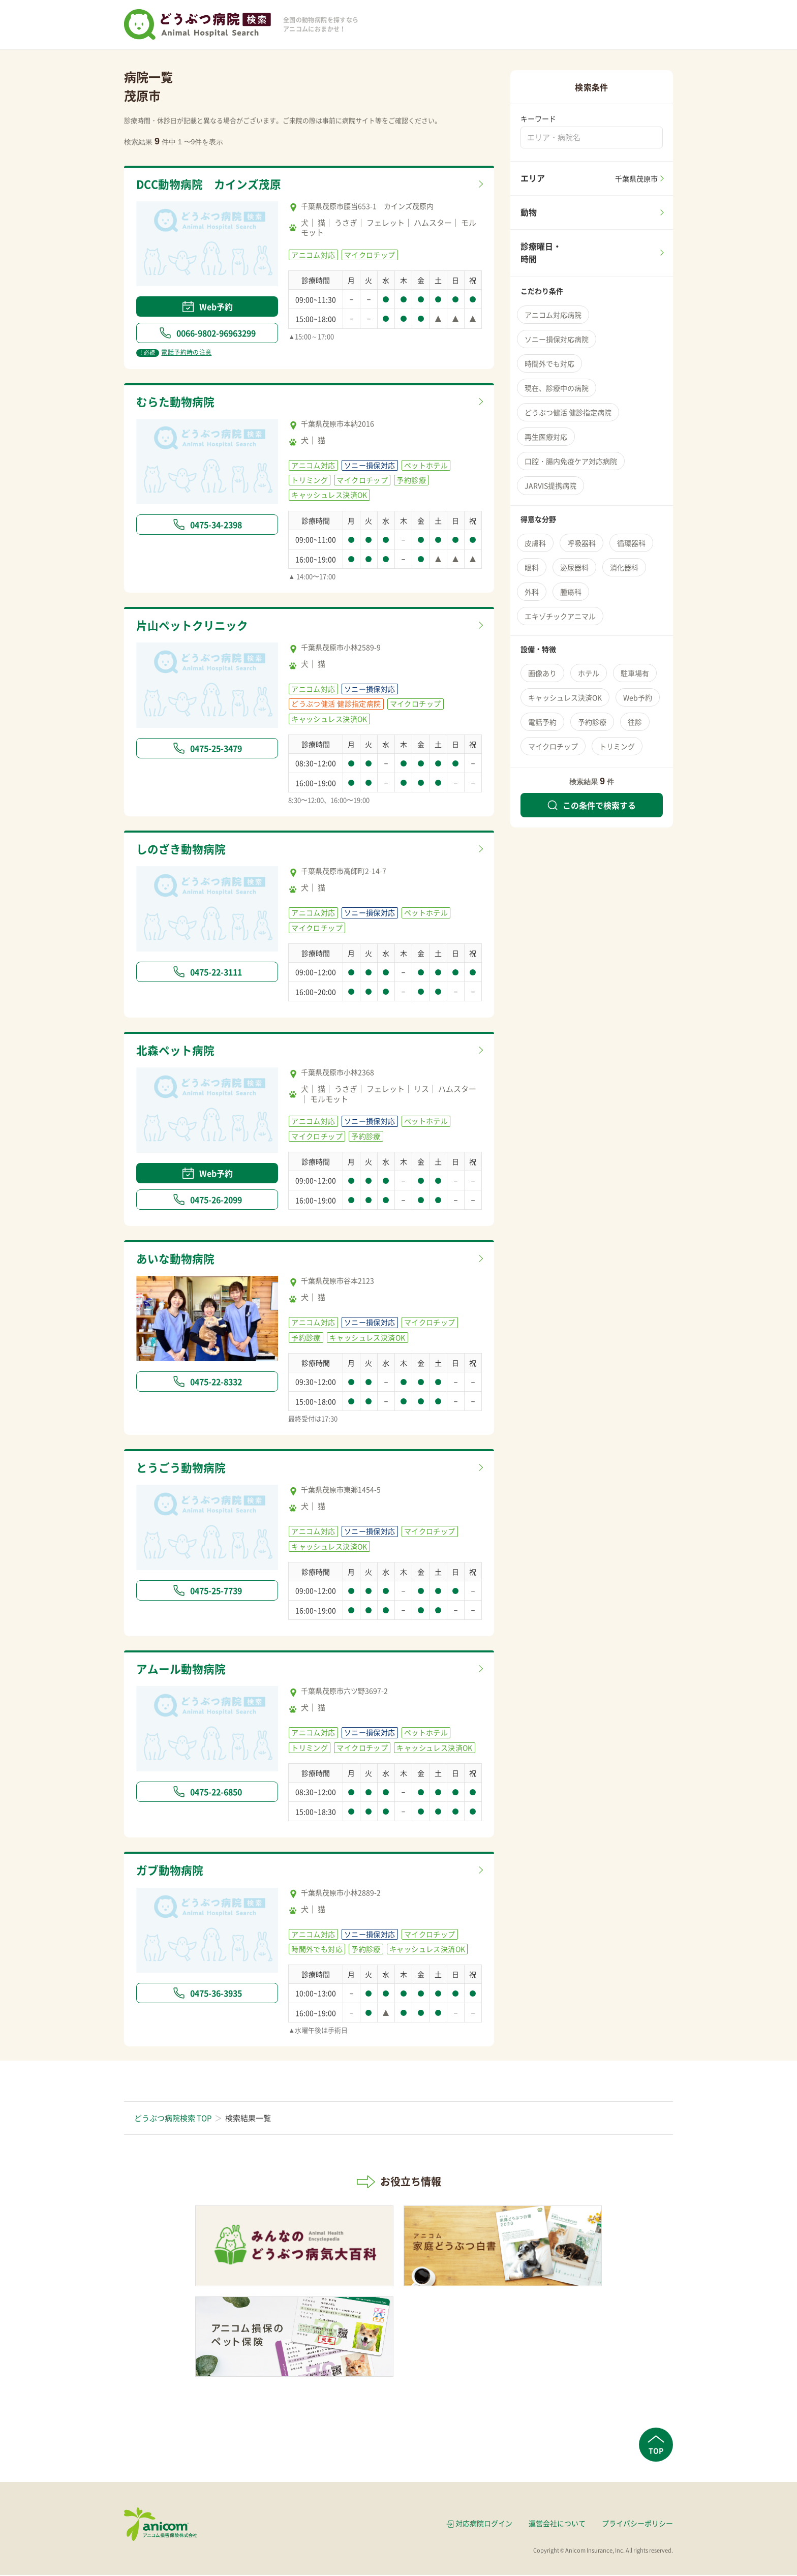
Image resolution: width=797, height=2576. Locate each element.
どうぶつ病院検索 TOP (172, 2119)
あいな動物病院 (177, 1259)
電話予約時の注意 (173, 352)
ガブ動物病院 (171, 1871)
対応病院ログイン (483, 2525)
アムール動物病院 (183, 1670)
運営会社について (557, 2525)
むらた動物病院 (177, 402)
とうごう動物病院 (183, 1469)
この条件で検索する (591, 805)
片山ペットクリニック (194, 626)
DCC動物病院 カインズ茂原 (212, 184)
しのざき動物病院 (183, 849)
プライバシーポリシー (637, 2525)
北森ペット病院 (177, 1051)
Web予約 (207, 306)
